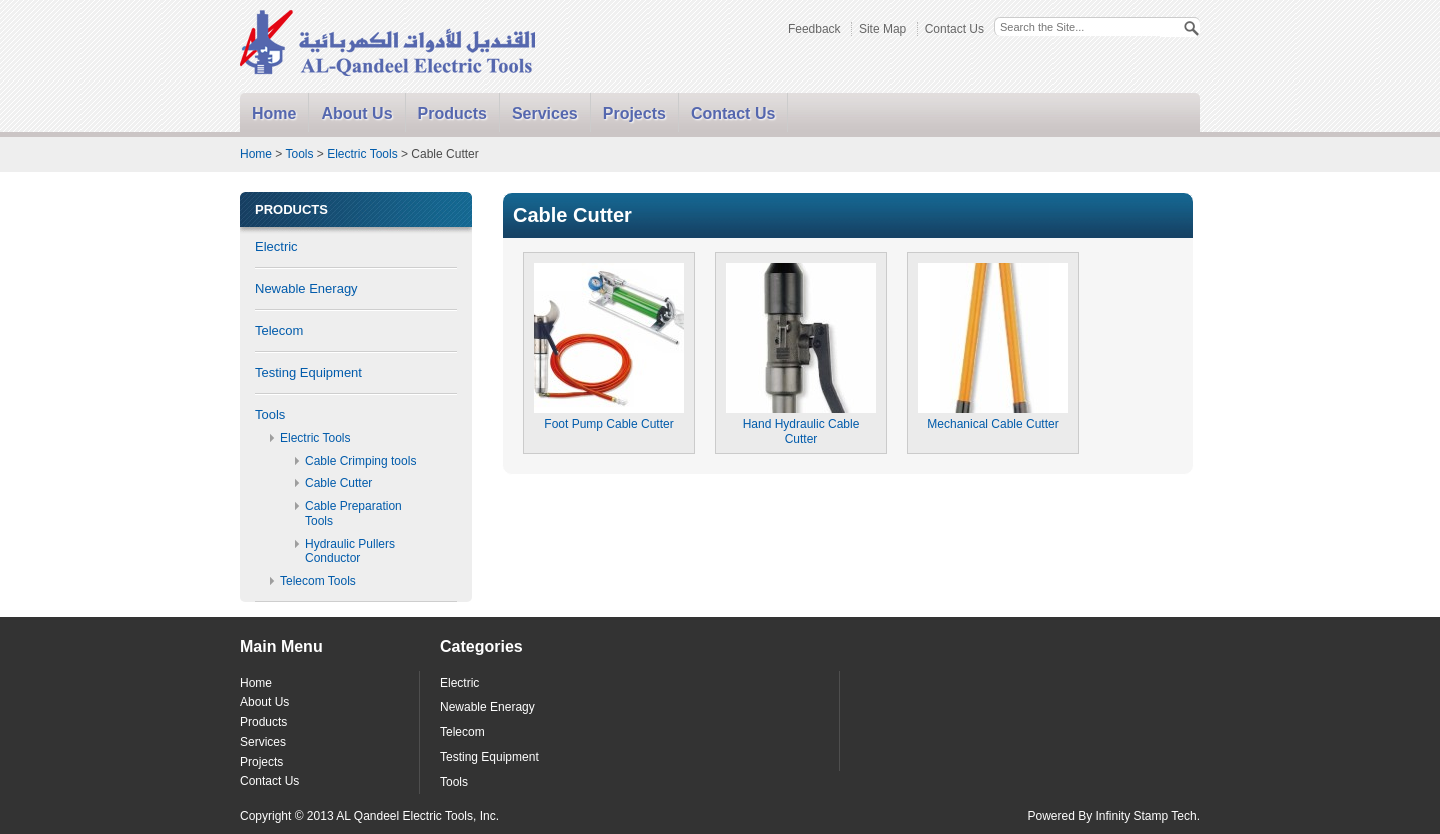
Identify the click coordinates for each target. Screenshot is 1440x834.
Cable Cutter (338, 483)
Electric (276, 246)
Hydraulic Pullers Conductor (350, 551)
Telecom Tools (318, 581)
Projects (634, 113)
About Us (356, 113)
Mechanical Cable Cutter (993, 416)
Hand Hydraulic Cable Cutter (801, 424)
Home (274, 113)
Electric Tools (362, 154)
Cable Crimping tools (360, 461)
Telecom (279, 330)
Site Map (882, 29)
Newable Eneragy (306, 288)
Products (452, 113)
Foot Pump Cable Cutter (609, 416)
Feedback (814, 29)
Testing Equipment (308, 372)
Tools (299, 154)
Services (545, 113)
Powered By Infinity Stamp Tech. (1113, 816)
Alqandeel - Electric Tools (389, 44)
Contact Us (954, 29)
